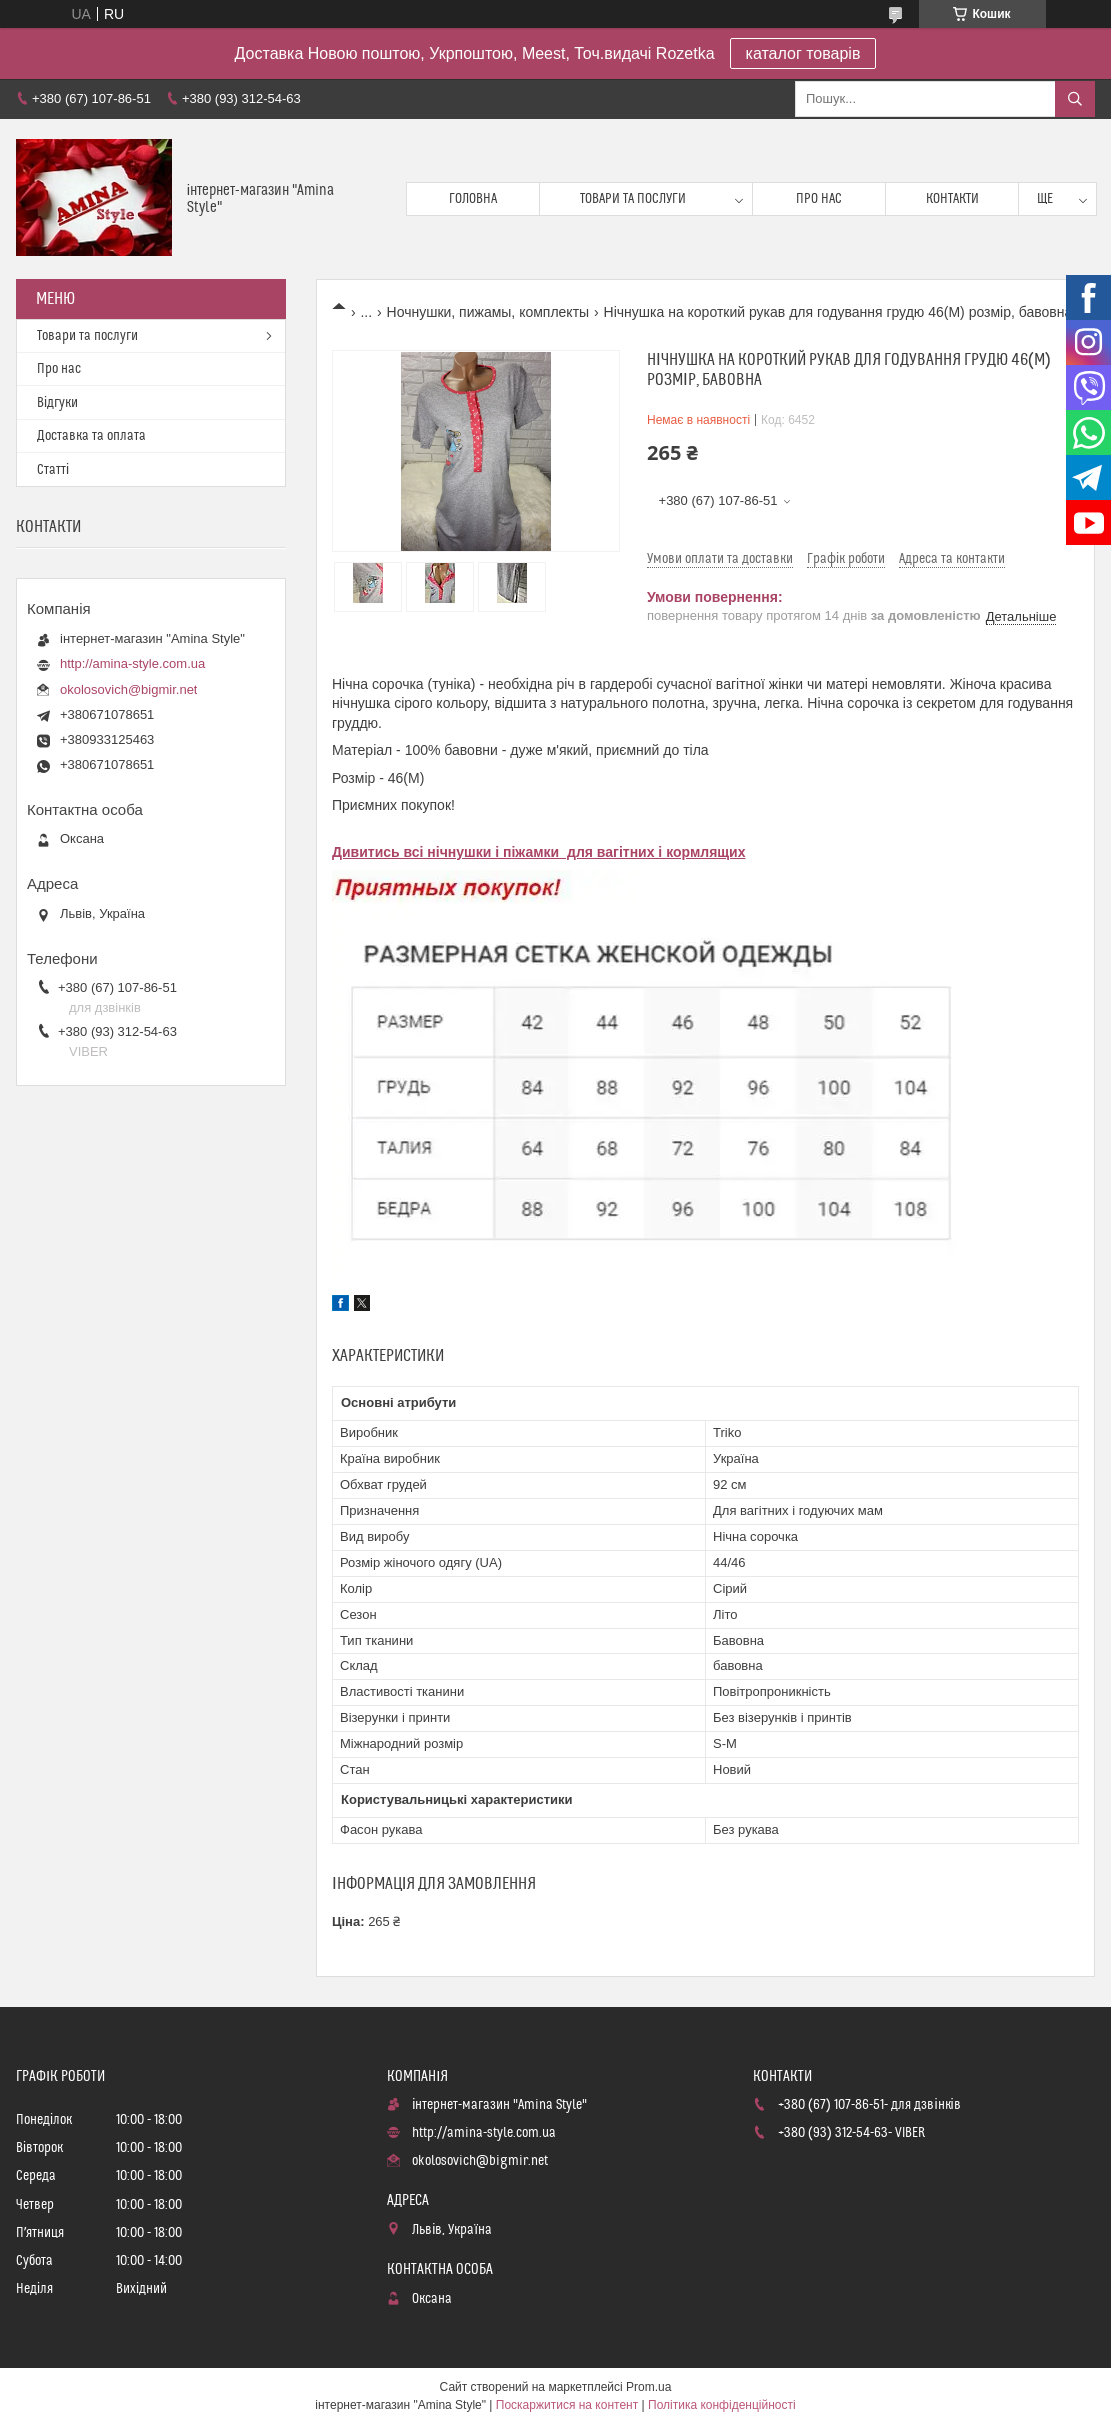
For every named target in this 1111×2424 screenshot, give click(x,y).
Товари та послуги (633, 199)
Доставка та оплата (91, 436)
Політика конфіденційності (722, 2405)
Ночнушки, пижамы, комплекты (488, 312)
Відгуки (57, 403)
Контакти (952, 199)
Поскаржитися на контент (567, 2405)
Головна (473, 199)
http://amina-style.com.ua (132, 663)
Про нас (819, 199)
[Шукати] (1075, 99)
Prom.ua (648, 2387)
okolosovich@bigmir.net (128, 689)
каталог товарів (803, 53)
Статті (53, 470)
